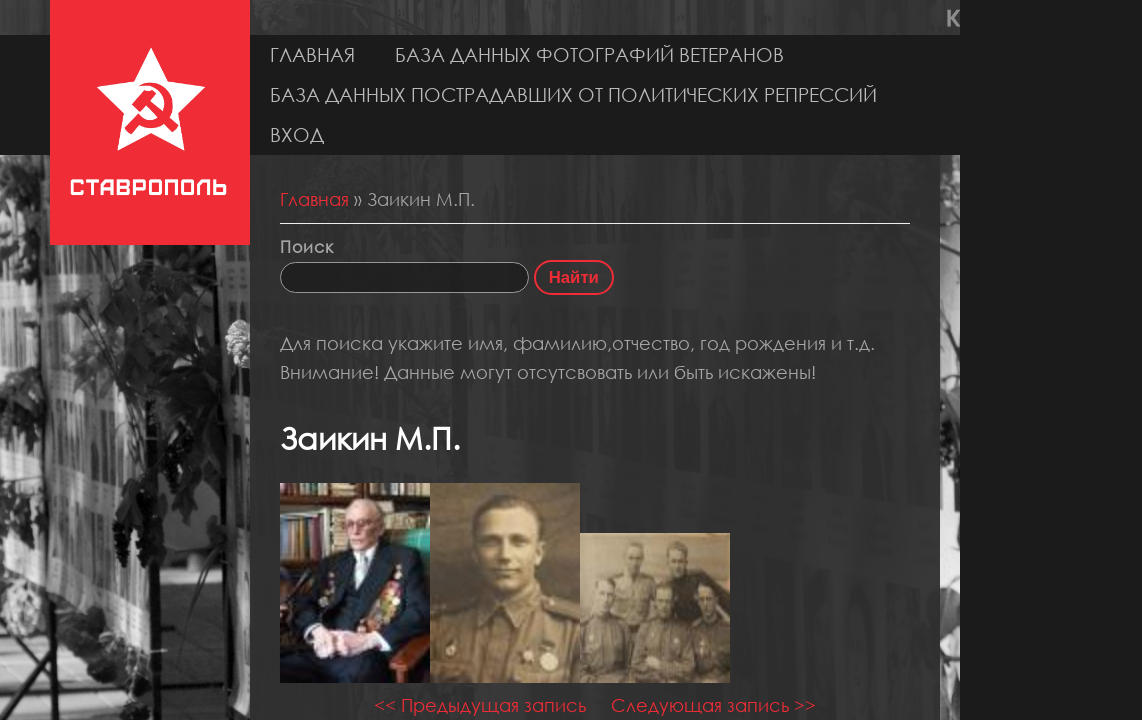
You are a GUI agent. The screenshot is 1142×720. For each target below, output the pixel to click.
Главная (312, 54)
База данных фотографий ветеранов (589, 54)
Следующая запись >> (713, 705)
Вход (297, 134)
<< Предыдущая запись (480, 705)
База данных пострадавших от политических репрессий (573, 94)
